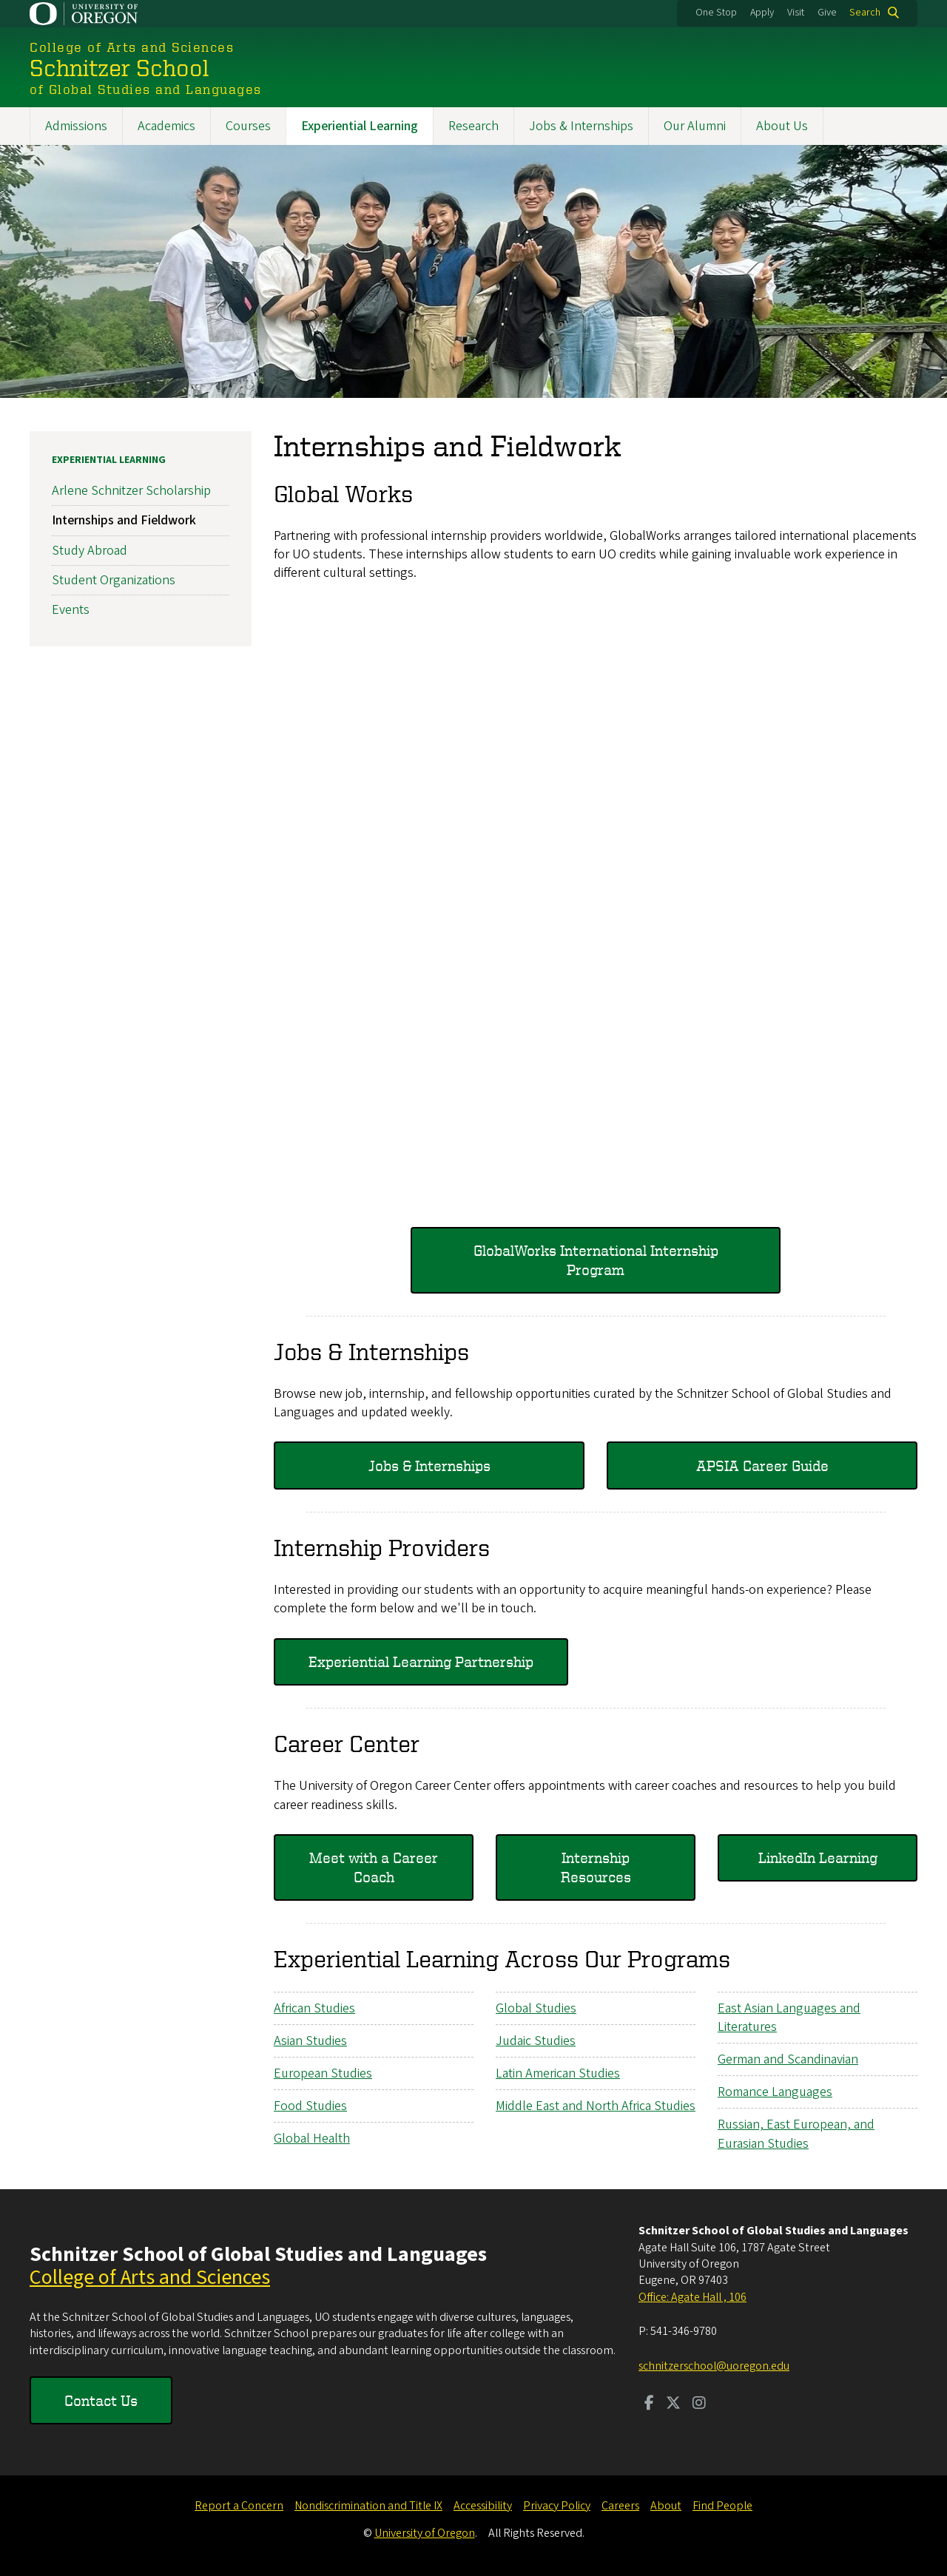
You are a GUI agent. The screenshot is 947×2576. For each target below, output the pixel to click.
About (665, 2506)
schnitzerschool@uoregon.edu (713, 2366)
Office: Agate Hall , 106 (692, 2297)
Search (864, 12)
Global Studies (536, 2008)
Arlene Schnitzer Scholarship (131, 490)
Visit (795, 12)
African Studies (314, 2008)
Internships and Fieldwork (124, 521)
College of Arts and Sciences (150, 2277)
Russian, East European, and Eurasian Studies (796, 2134)
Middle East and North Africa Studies (595, 2106)
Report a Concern (239, 2506)
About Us (782, 126)
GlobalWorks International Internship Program (596, 1260)
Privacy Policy (556, 2506)
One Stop (716, 12)
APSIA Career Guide (762, 1465)
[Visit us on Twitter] (673, 2404)
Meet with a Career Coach (373, 1867)
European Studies (323, 2073)
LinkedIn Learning (817, 1857)
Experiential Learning (359, 126)
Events (71, 610)
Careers (620, 2506)
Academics (166, 126)
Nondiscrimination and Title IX (368, 2506)
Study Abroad (89, 550)
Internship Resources (596, 1867)
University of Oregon (424, 2533)
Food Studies (310, 2106)
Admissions (76, 126)
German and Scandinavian (788, 2059)
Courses (248, 126)
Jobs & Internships (581, 126)
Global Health (312, 2139)
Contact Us (101, 2400)
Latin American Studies (558, 2073)
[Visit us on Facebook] (649, 2404)
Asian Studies (310, 2041)
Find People (722, 2506)
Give (827, 12)
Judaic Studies (536, 2041)
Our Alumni (695, 126)
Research (473, 126)
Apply (762, 12)
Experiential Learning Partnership (421, 1661)
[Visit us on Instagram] (699, 2404)
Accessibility (483, 2506)
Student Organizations (113, 580)
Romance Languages (775, 2092)
